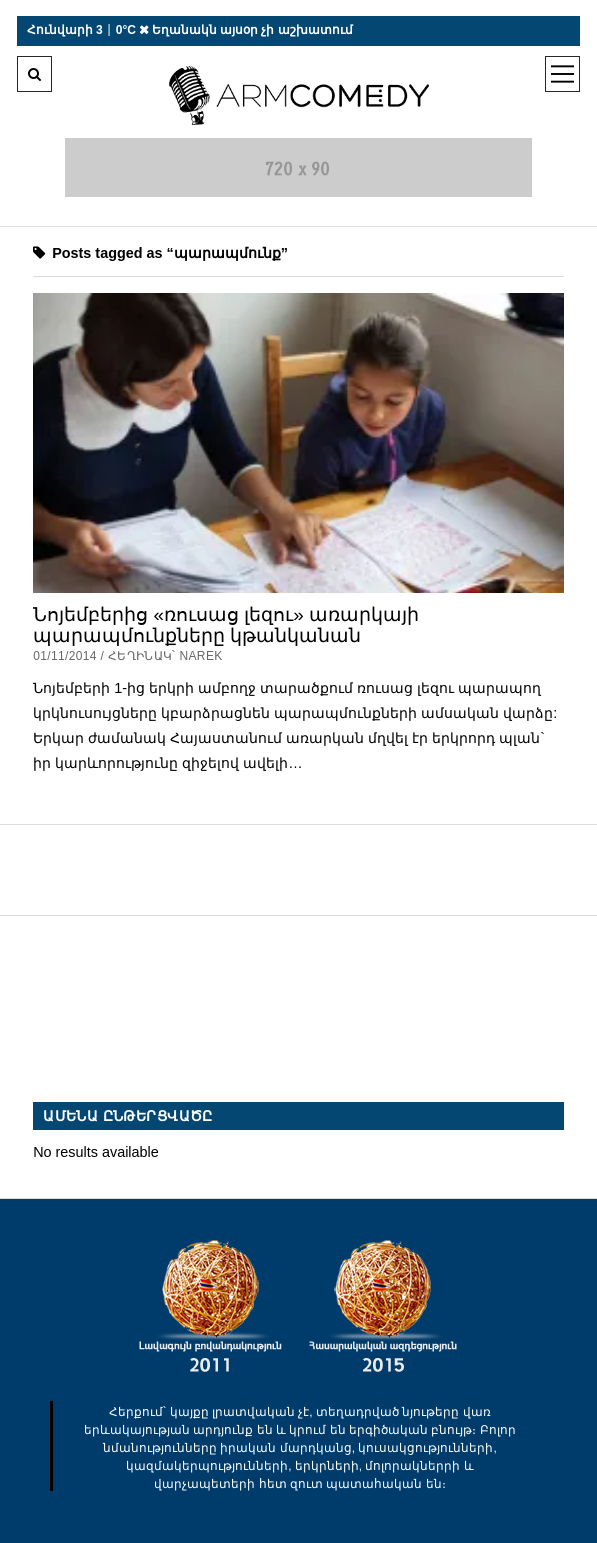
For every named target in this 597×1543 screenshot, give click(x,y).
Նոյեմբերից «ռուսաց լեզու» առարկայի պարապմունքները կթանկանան (226, 625)
